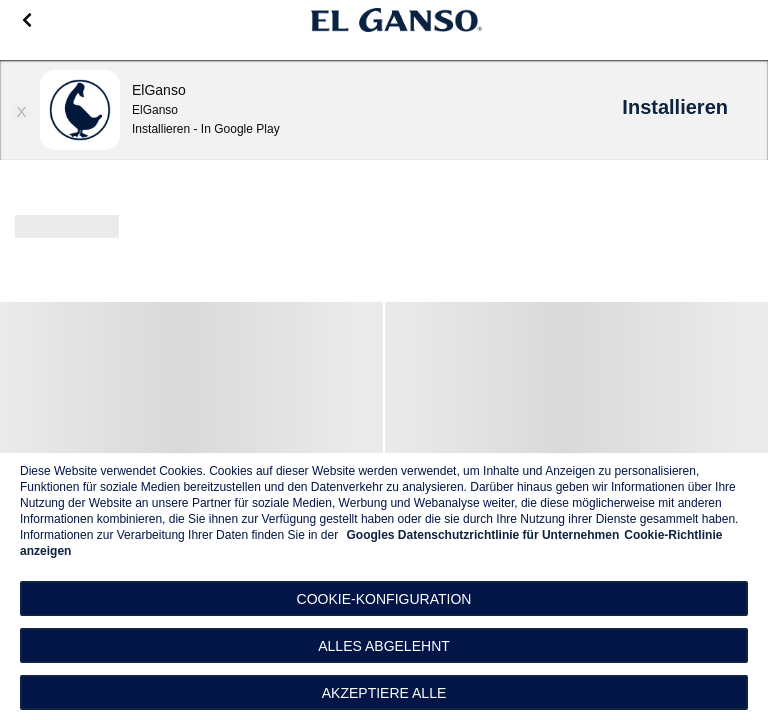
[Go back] (26, 20)
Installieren (675, 107)
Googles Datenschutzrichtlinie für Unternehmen (483, 535)
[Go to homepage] (397, 20)
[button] (384, 598)
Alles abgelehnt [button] (384, 646)
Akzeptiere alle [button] (384, 693)
